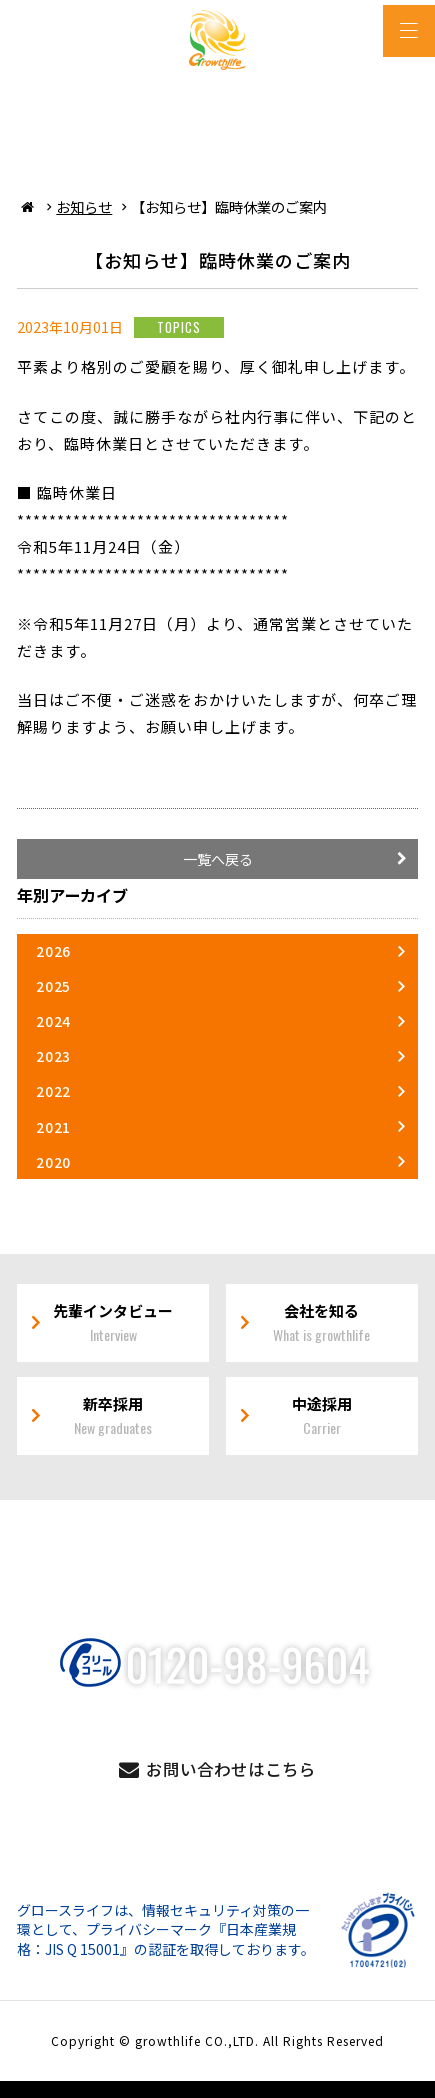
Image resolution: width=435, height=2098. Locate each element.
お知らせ (84, 206)
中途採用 (322, 1415)
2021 (53, 1127)
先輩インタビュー (113, 1322)
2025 (53, 986)
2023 (53, 1056)
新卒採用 (113, 1415)
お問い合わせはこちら (231, 1769)
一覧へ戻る (218, 859)
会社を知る (322, 1322)
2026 (53, 951)
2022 (53, 1091)
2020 (53, 1162)
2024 (53, 1021)
